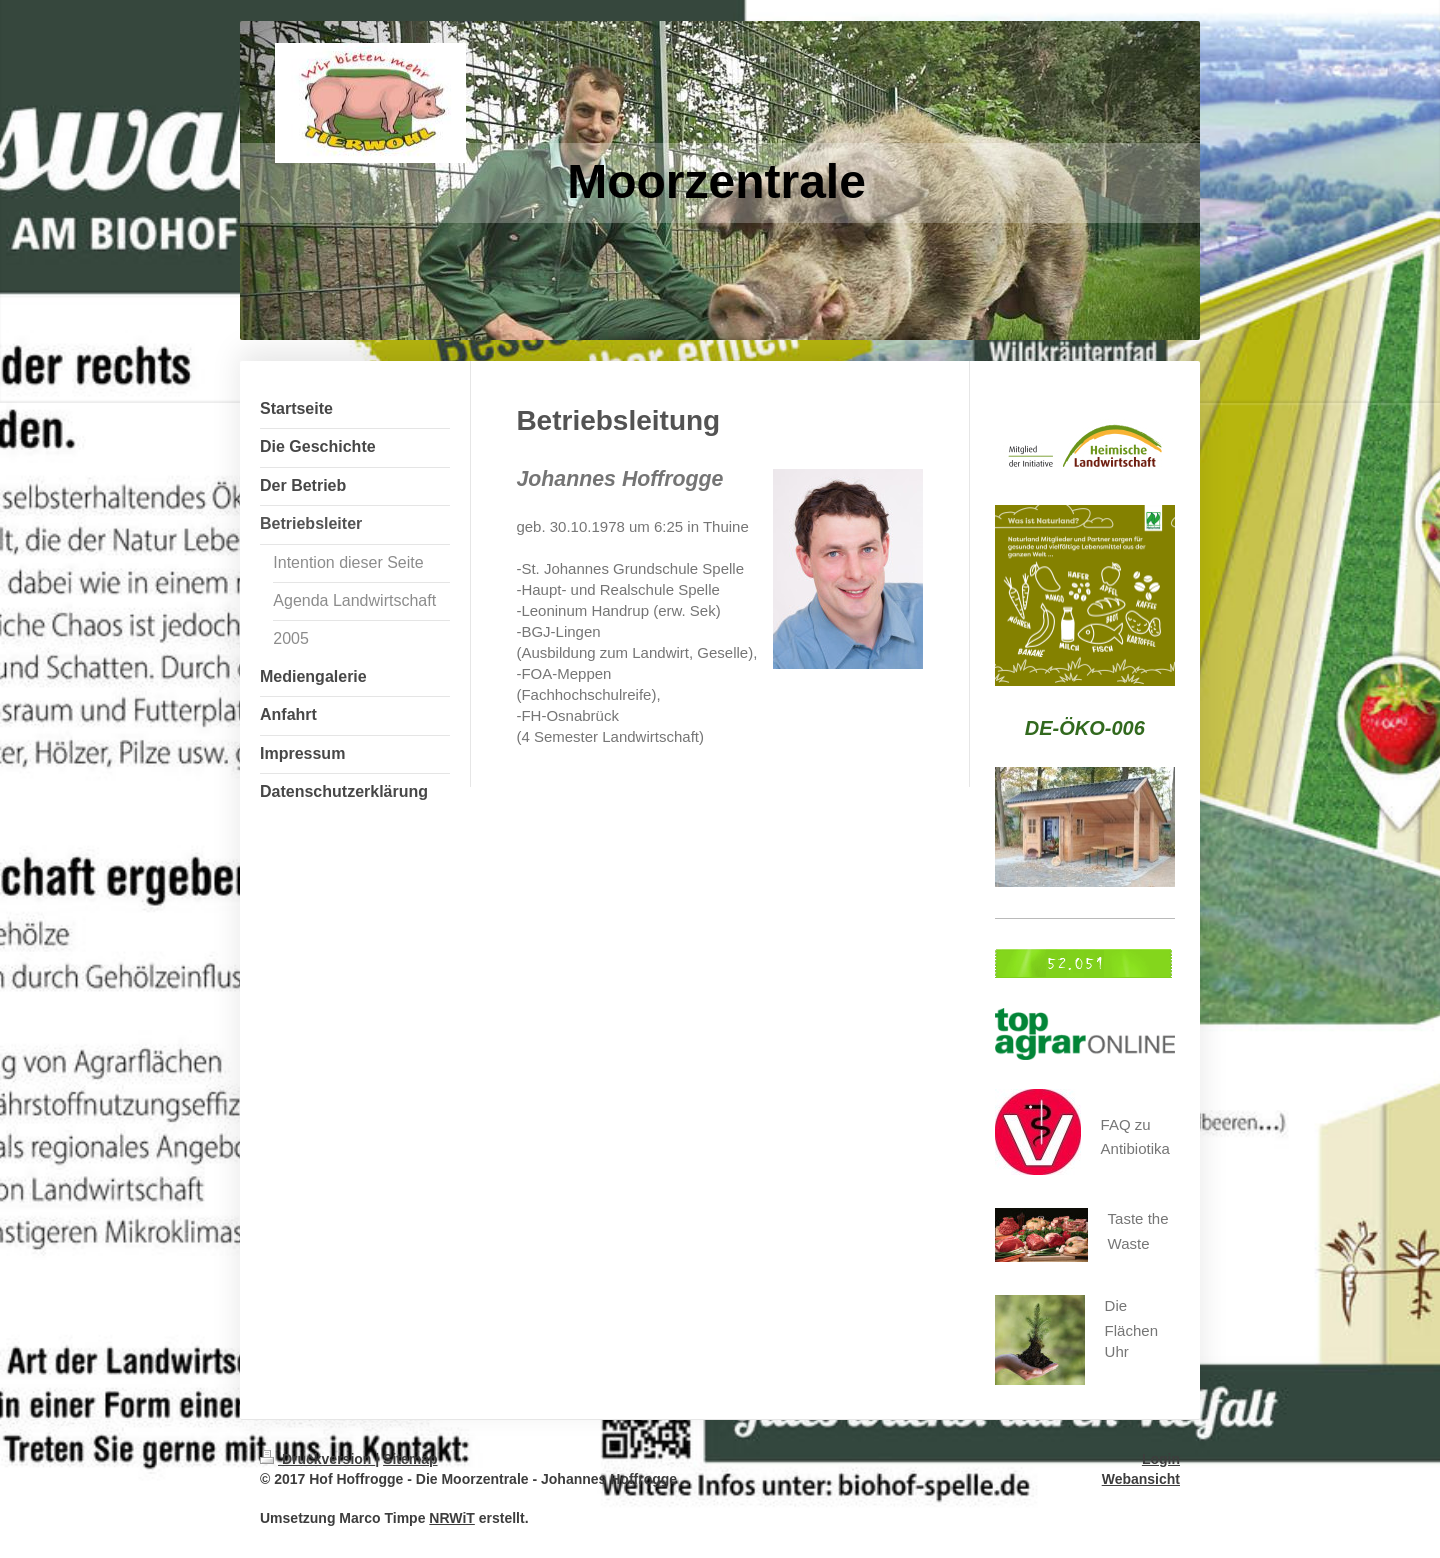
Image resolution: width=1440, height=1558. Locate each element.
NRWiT (452, 1518)
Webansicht (1141, 1479)
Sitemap (410, 1459)
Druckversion (317, 1459)
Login (1161, 1459)
